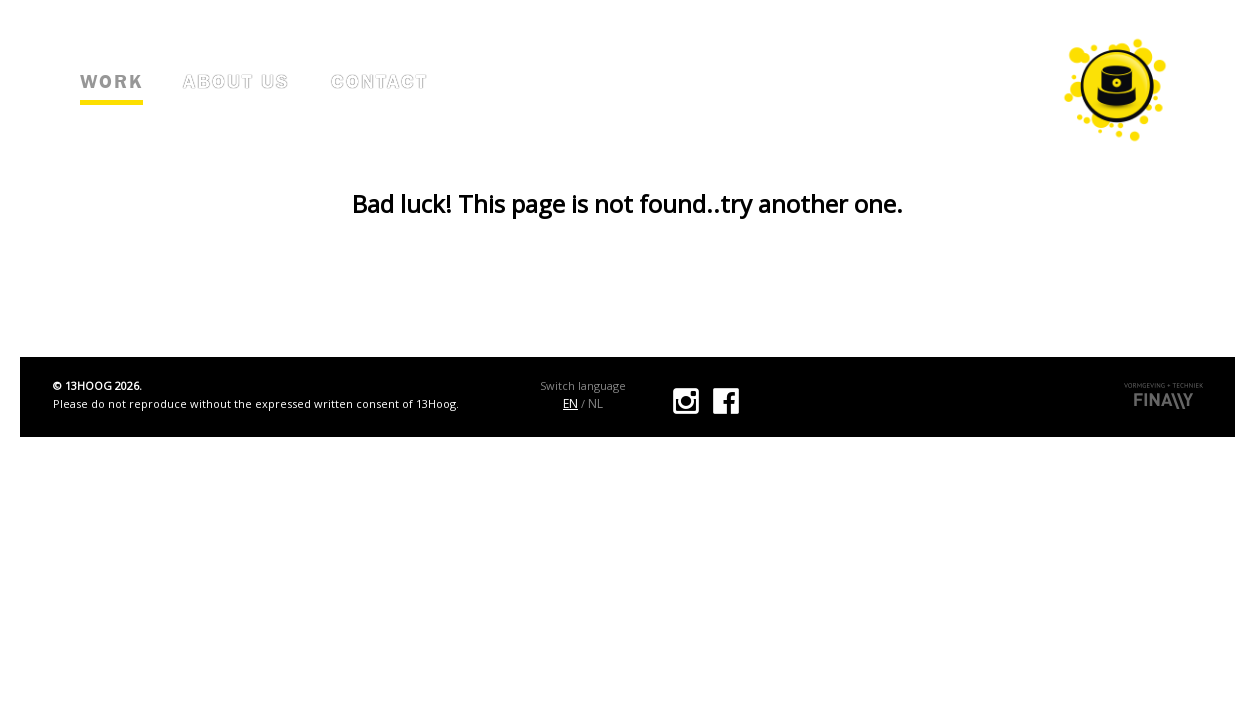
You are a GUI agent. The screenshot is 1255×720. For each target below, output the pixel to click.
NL (595, 403)
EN (570, 403)
